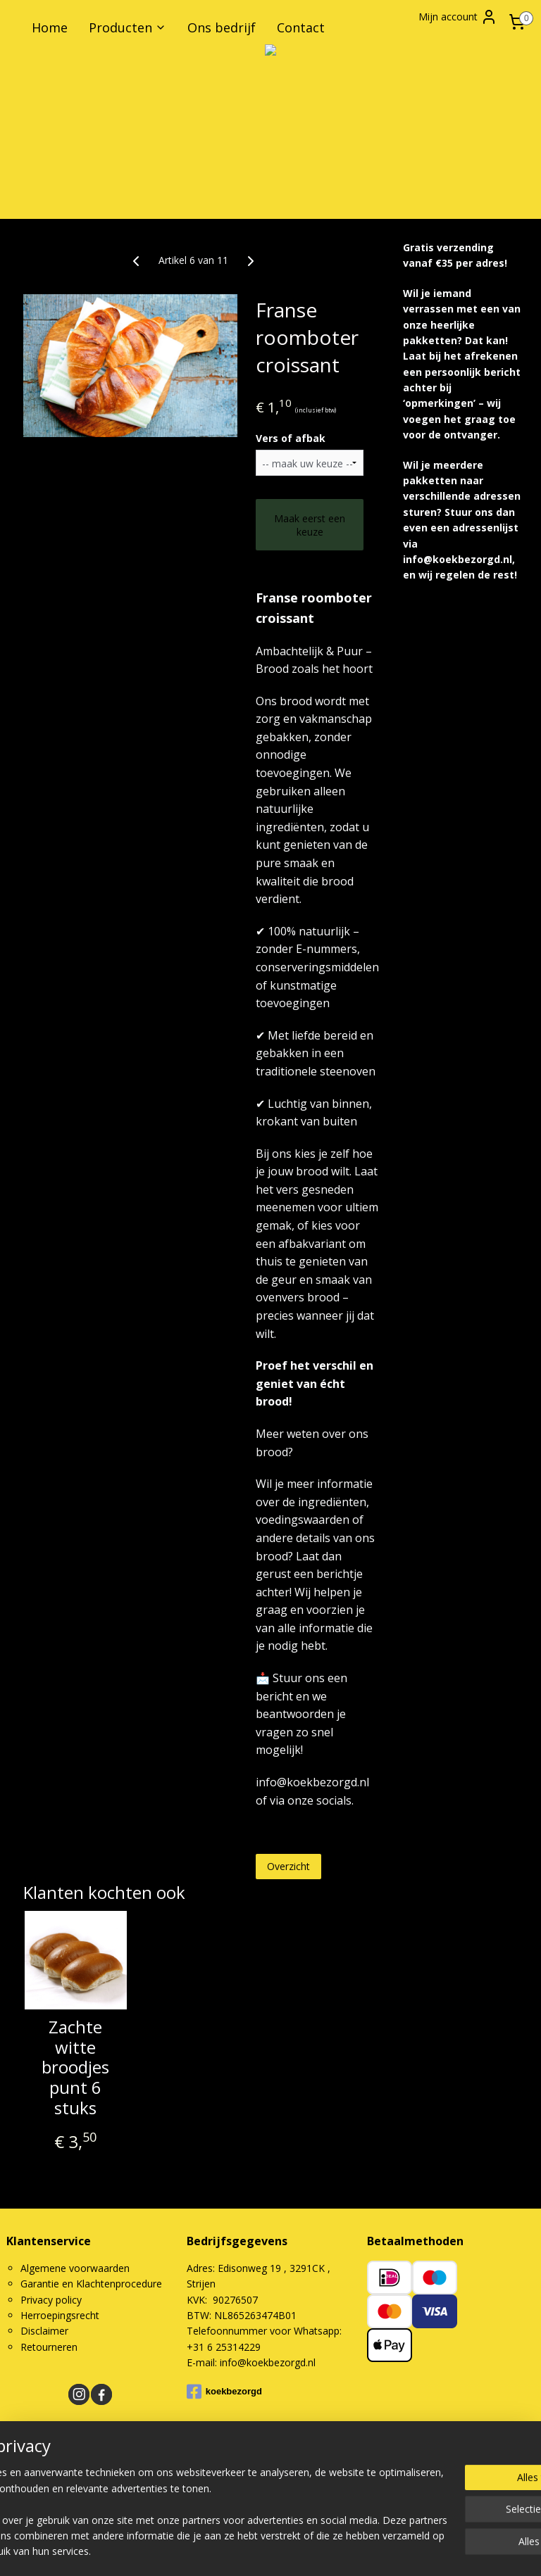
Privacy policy (51, 2299)
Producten (127, 27)
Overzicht (288, 1866)
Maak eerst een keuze (309, 525)
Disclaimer (44, 2330)
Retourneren (48, 2347)
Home (50, 27)
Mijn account (457, 16)
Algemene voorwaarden (75, 2268)
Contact (301, 27)
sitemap (317, 2502)
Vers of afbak (290, 438)
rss (347, 2502)
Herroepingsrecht (59, 2315)
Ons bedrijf (221, 27)
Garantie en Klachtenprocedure (91, 2283)
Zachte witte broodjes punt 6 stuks (75, 2068)
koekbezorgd (224, 2391)
